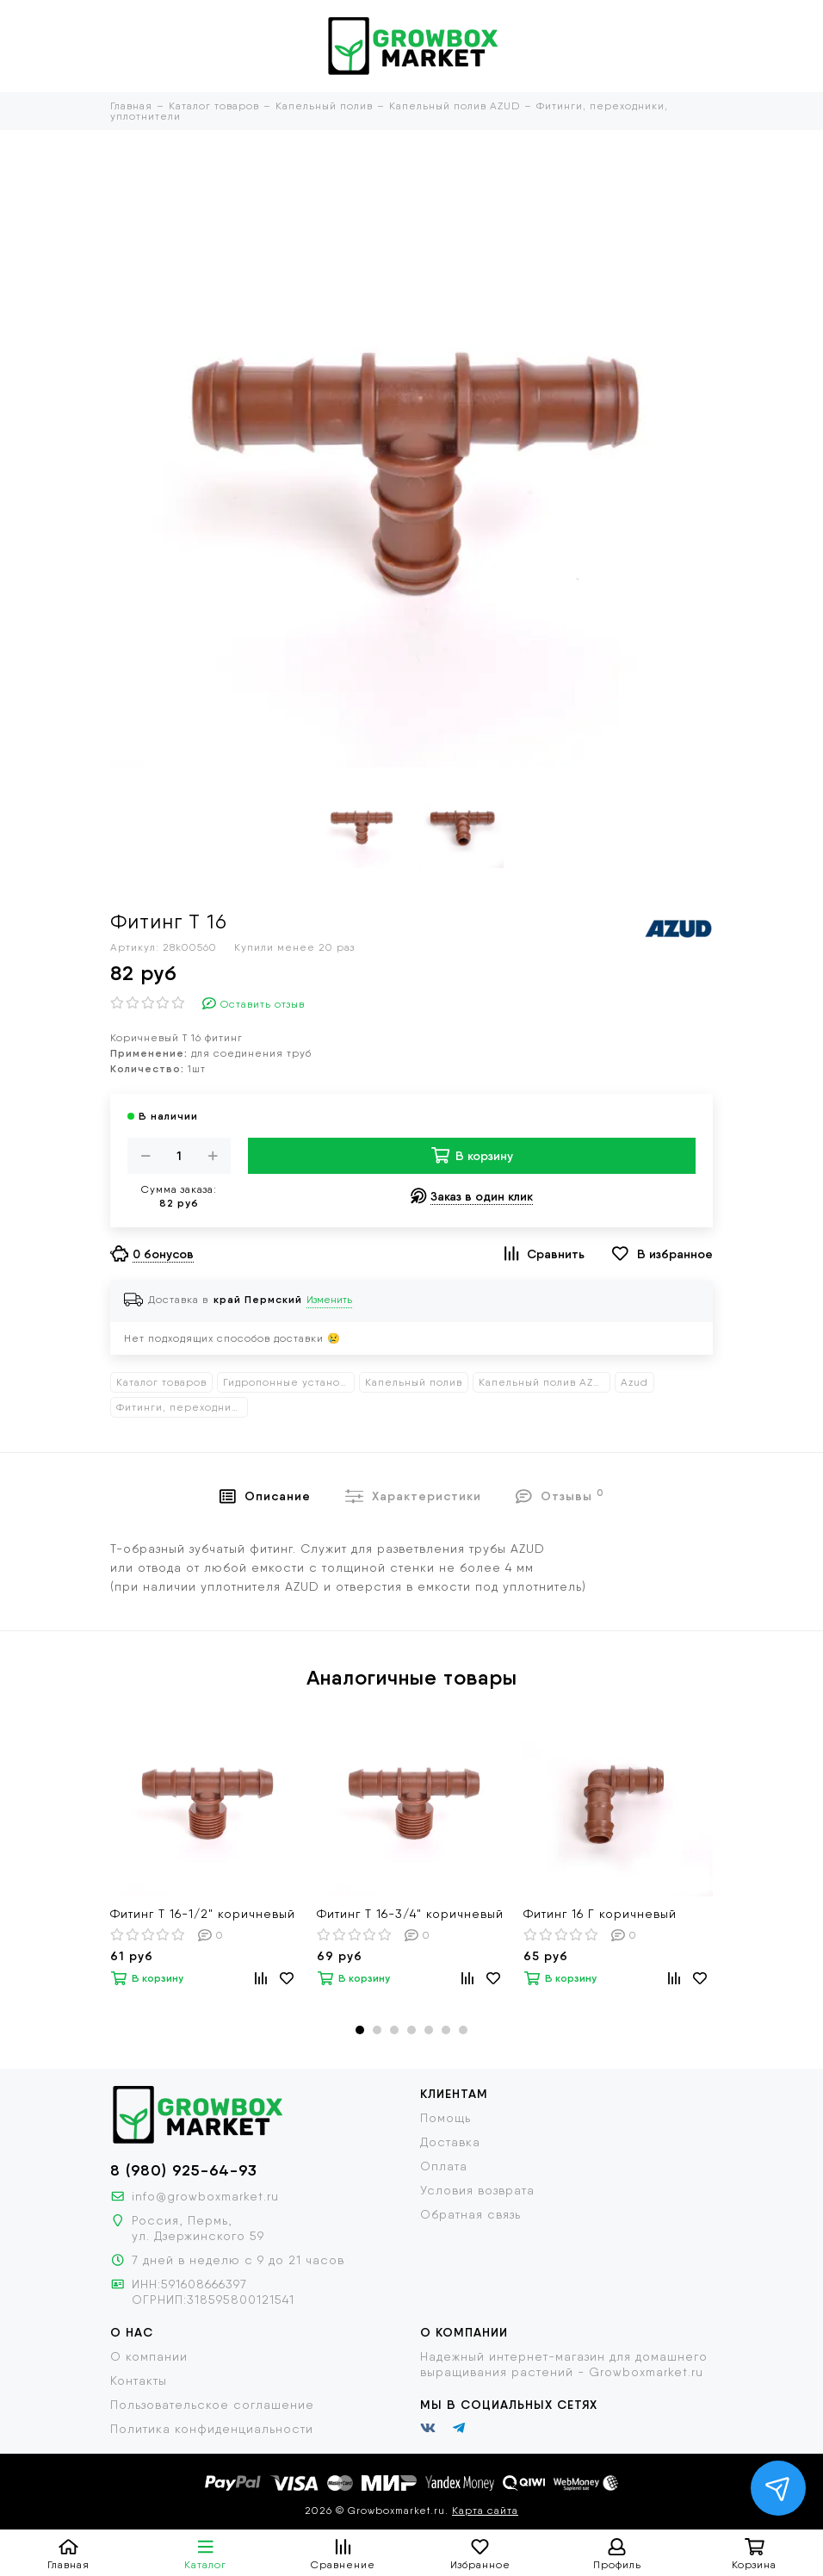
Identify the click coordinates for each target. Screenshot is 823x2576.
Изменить (329, 1300)
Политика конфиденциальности (211, 2429)
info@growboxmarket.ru (205, 2196)
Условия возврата (477, 2190)
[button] (360, 2030)
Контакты (138, 2380)
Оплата (443, 2166)
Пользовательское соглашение (212, 2405)
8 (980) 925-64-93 (183, 2170)
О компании (149, 2356)
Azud (634, 1382)
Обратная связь (470, 2214)
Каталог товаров (161, 1382)
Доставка (450, 2142)
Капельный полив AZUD (544, 1382)
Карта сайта (485, 2511)
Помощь (445, 2118)
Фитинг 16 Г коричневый (600, 1914)
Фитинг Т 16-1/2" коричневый (202, 1914)
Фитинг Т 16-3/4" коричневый (410, 1914)
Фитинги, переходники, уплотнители (182, 1407)
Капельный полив (413, 1382)
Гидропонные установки (289, 1382)
